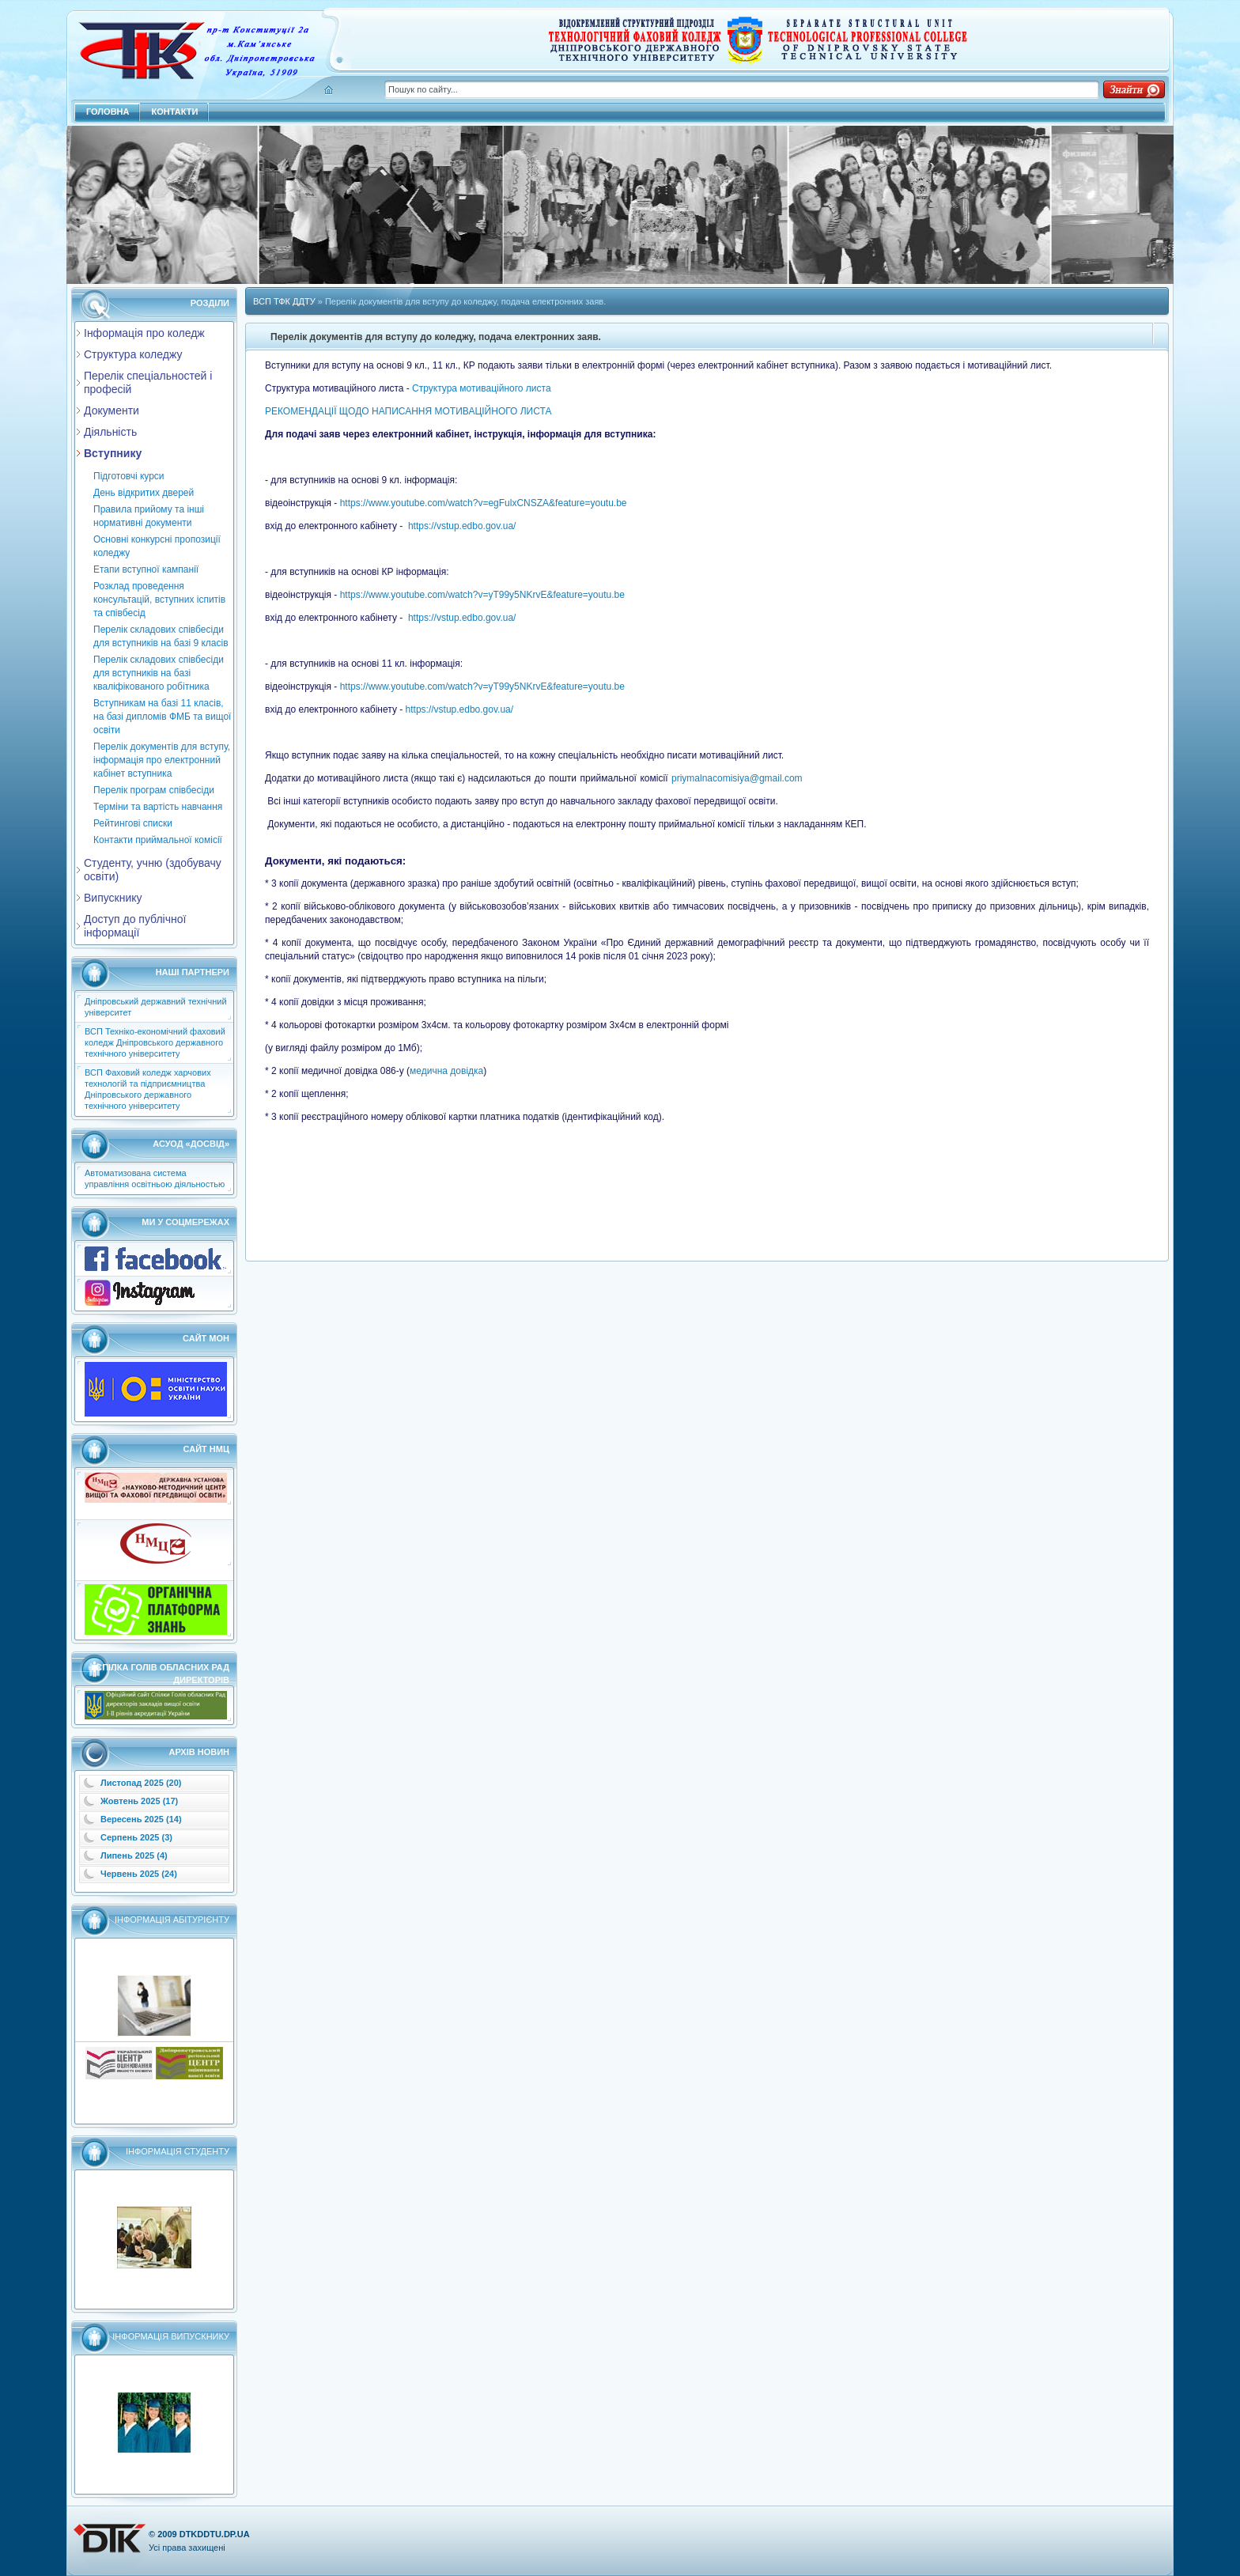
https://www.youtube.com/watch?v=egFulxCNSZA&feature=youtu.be (483, 503)
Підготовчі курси (128, 476)
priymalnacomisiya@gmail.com (737, 778)
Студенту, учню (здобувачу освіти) (152, 870)
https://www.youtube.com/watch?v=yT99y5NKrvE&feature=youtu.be (482, 594)
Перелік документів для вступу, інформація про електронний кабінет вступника (161, 760)
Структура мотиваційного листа (481, 388)
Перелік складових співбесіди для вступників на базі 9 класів (161, 636)
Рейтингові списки (132, 823)
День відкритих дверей (143, 492)
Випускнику (113, 897)
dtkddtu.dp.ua (215, 2534)
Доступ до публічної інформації (135, 926)
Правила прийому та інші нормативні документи (148, 516)
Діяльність (110, 432)
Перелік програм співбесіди (153, 790)
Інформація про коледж (144, 333)
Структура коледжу (133, 354)
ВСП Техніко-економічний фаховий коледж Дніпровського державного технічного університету (155, 1042)
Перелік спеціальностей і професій (148, 382)
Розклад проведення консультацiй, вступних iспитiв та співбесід (159, 599)
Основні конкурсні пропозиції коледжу (157, 546)
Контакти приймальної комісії (157, 839)
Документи (111, 410)
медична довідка (446, 1070)
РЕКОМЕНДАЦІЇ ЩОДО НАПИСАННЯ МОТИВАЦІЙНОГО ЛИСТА (408, 411)
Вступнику (113, 453)
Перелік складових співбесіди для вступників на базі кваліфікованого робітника (158, 673)
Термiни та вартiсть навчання (157, 806)
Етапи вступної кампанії (145, 569)
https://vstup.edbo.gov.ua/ (462, 525)
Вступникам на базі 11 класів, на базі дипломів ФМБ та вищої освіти (162, 717)
